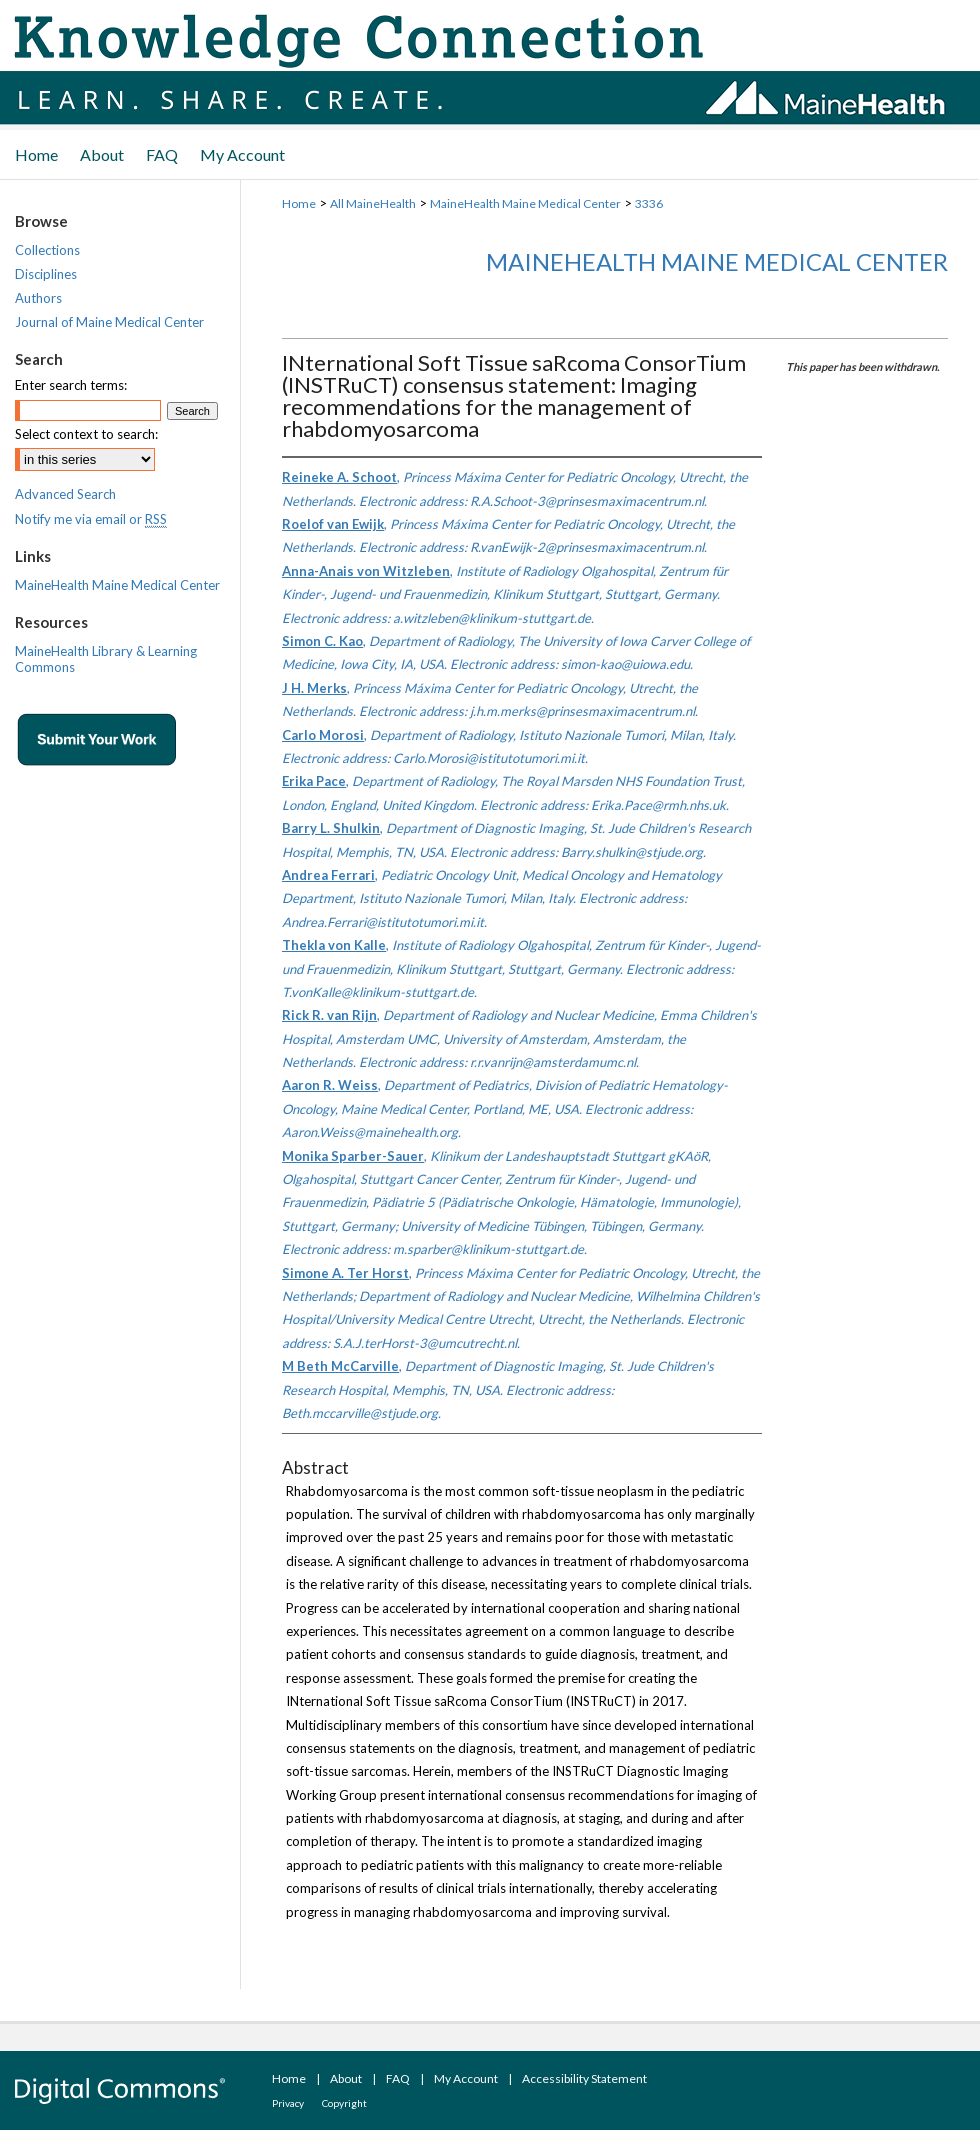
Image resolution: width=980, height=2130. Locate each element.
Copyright (344, 2103)
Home (299, 203)
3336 (649, 203)
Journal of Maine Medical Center (109, 322)
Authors (38, 298)
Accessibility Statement (584, 2078)
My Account (466, 2078)
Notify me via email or (91, 519)
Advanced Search (65, 494)
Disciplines (46, 274)
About (346, 2078)
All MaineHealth (373, 203)
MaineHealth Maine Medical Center (525, 203)
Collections (47, 250)
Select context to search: (86, 434)
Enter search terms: (71, 385)
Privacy (288, 2103)
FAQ (398, 2078)
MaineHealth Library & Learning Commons (106, 659)
